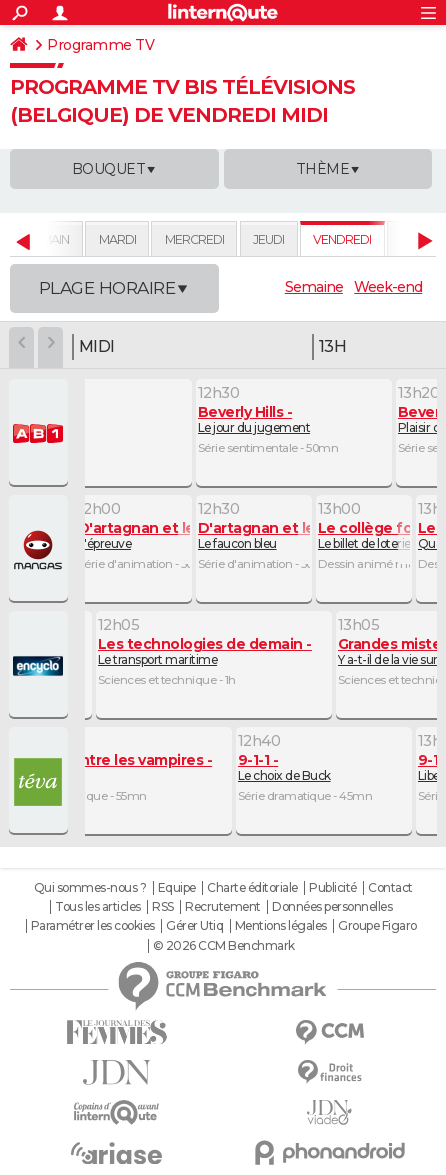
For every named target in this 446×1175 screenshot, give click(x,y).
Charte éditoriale (252, 888)
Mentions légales (281, 926)
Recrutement (223, 907)
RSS (163, 907)
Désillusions (115, 767)
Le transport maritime (205, 651)
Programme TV (100, 45)
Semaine (314, 287)
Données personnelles (332, 907)
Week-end (388, 287)
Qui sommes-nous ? (90, 888)
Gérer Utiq (194, 926)
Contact (390, 888)
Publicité (333, 888)
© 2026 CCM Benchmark (224, 946)
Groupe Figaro (377, 926)
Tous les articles (98, 907)
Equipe (177, 888)
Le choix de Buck (284, 767)
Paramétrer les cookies (93, 926)
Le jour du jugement (254, 419)
